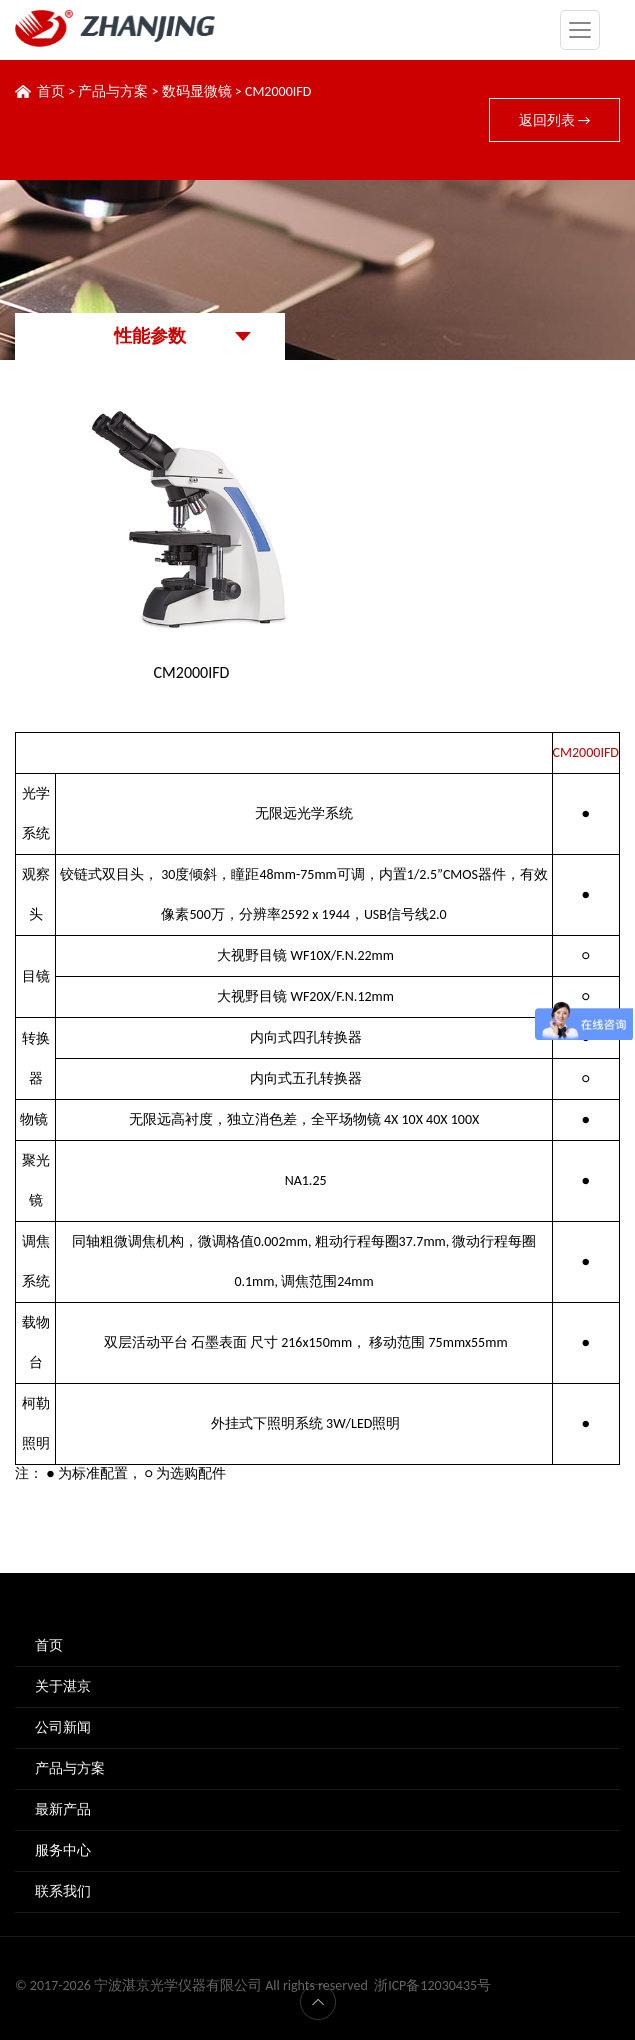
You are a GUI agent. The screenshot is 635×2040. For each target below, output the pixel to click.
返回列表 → (555, 120)
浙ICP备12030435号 (432, 1985)
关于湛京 (63, 1686)
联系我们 (63, 1891)
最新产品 (63, 1809)
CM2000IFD (278, 91)
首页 (51, 91)
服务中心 (63, 1850)
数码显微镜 (197, 91)
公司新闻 (63, 1727)
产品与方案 (113, 91)
